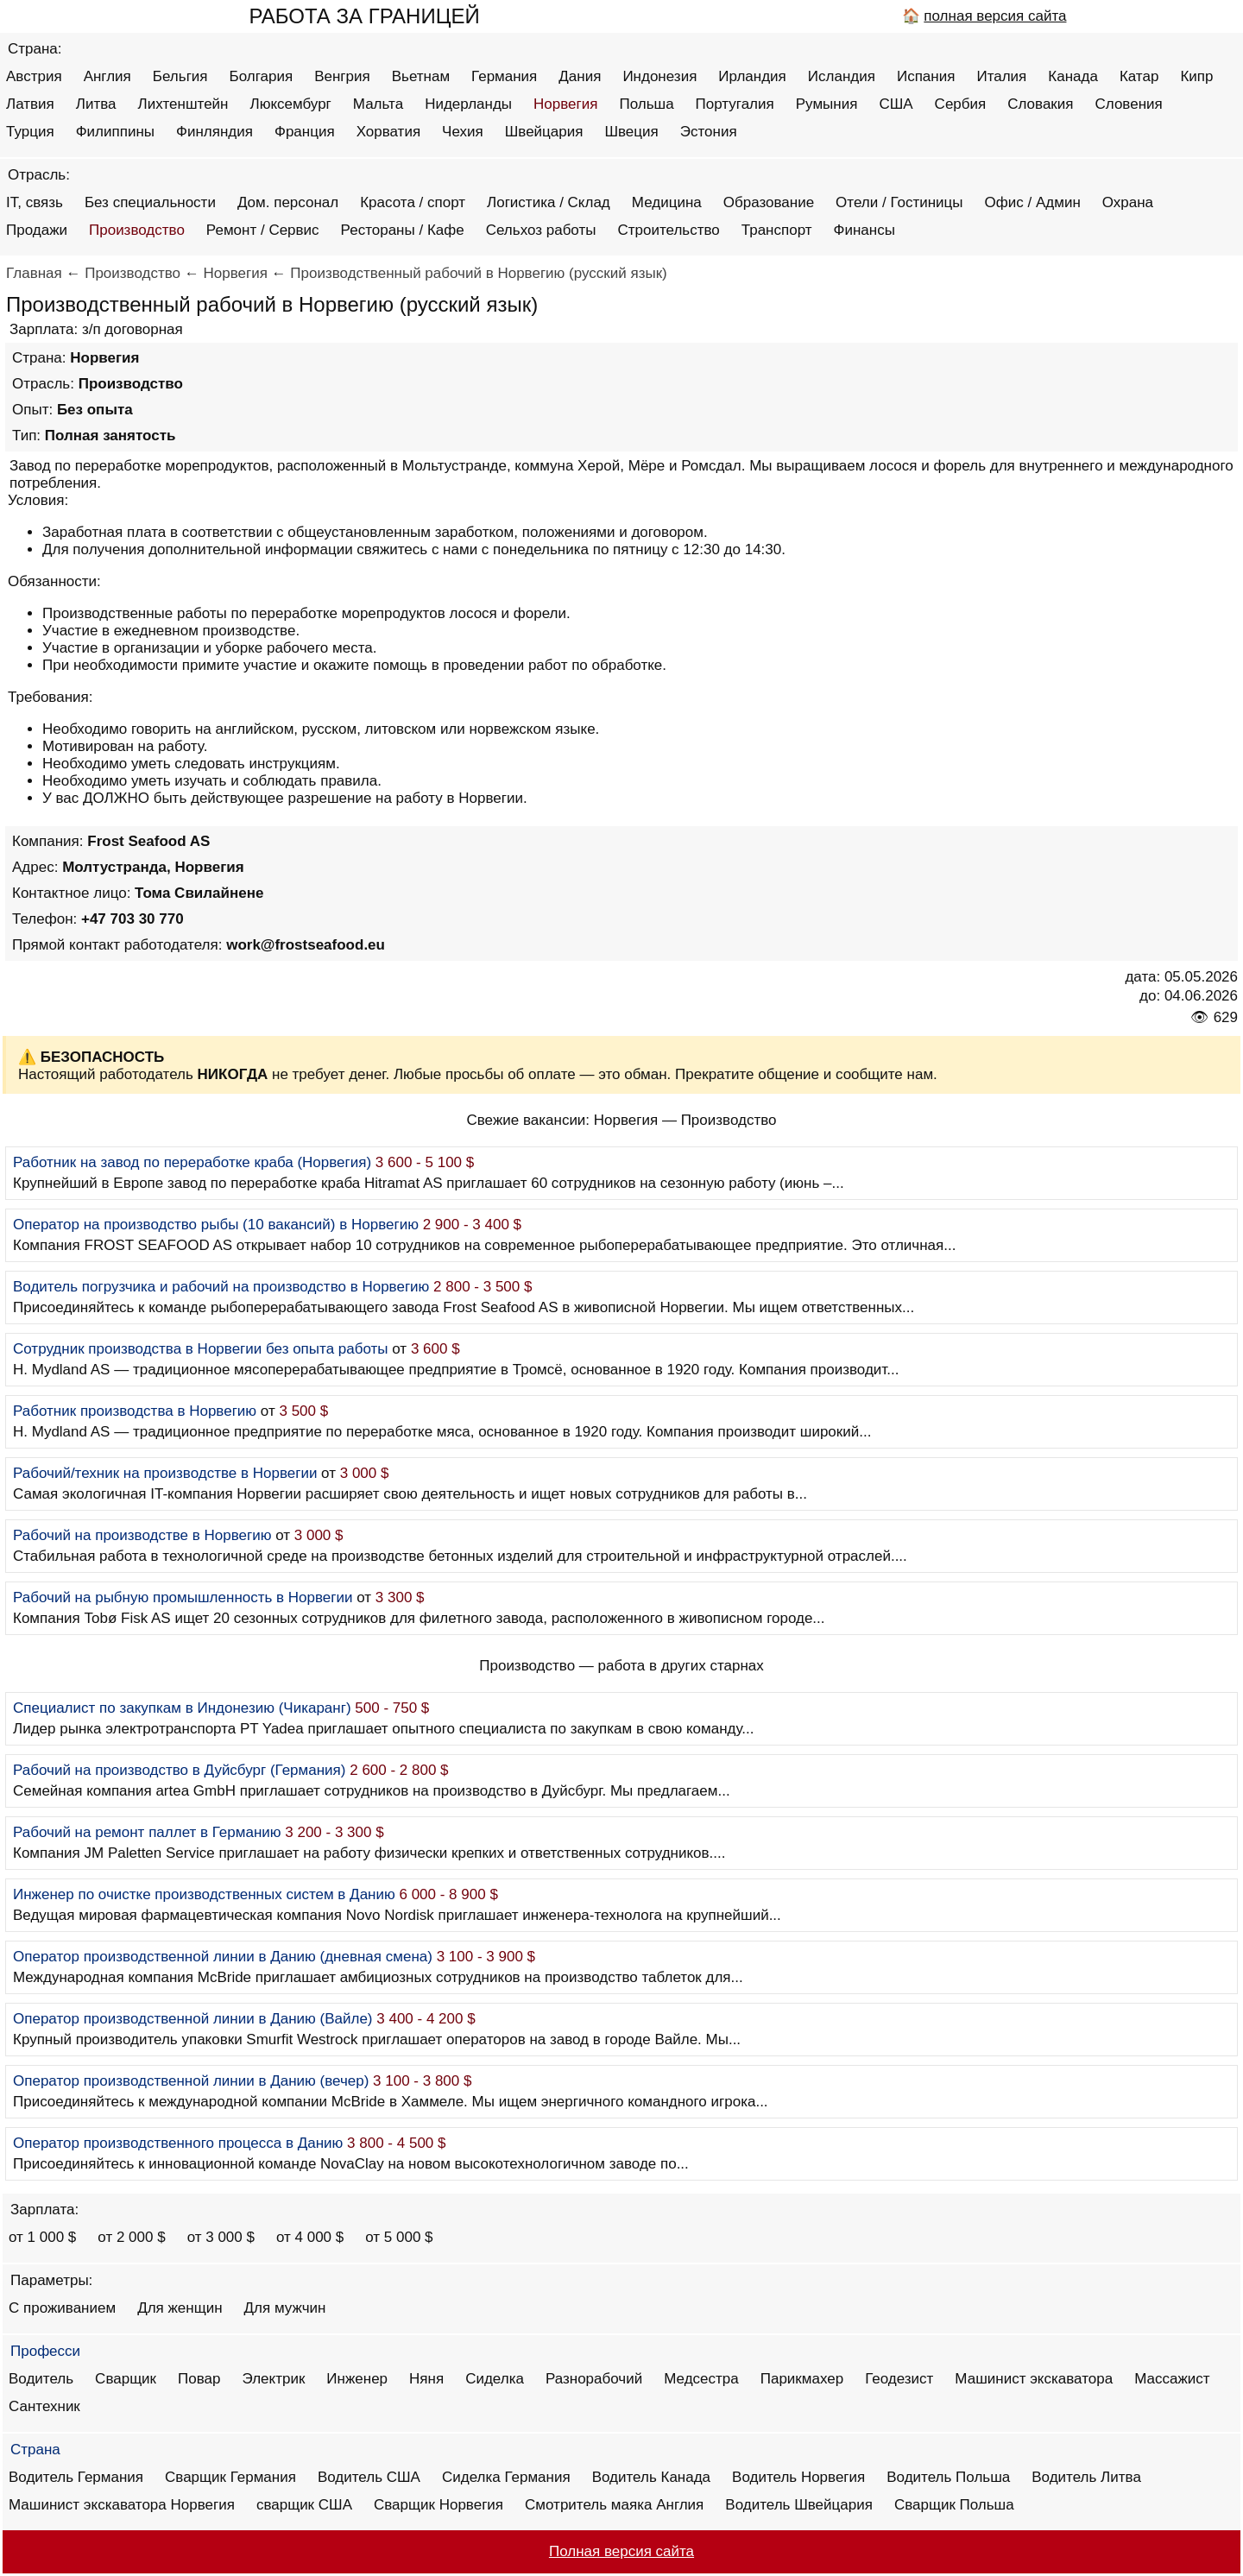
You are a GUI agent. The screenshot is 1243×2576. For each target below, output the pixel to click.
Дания (579, 76)
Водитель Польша (948, 2477)
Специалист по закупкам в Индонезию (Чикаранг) (182, 1708)
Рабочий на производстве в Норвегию (142, 1535)
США (895, 104)
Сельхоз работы (541, 230)
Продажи (36, 230)
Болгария (261, 76)
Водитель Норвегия (798, 2477)
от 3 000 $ (221, 2237)
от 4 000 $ (310, 2237)
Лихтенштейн (183, 104)
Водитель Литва (1086, 2477)
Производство (137, 230)
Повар (199, 2379)
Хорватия (388, 131)
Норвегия (565, 104)
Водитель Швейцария (799, 2505)
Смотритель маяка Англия (614, 2505)
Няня (426, 2379)
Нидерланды (468, 104)
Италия (1001, 76)
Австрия (34, 76)
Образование (768, 202)
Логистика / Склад (548, 202)
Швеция (631, 131)
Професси (45, 2351)
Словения (1129, 104)
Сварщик (125, 2379)
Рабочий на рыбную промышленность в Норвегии (183, 1597)
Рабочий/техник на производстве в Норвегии (165, 1473)
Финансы (864, 230)
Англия (107, 76)
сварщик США (304, 2505)
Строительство (668, 230)
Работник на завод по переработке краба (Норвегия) (192, 1162)
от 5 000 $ (398, 2237)
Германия (504, 76)
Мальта (378, 104)
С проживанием (62, 2308)
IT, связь (34, 202)
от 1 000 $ (42, 2237)
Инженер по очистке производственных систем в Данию (204, 1894)
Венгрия (342, 76)
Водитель (41, 2379)
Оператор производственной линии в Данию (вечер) (191, 2081)
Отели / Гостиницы (899, 202)
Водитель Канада (651, 2477)
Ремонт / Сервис (262, 230)
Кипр (1196, 76)
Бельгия (180, 76)
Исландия (841, 76)
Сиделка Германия (506, 2477)
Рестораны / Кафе (402, 230)
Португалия (735, 104)
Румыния (827, 104)
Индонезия (659, 76)
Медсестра (701, 2379)
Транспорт (776, 230)
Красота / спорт (412, 202)
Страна (35, 2449)
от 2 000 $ (131, 2237)
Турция (30, 131)
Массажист (1171, 2379)
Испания (926, 76)
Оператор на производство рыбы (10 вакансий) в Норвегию (216, 1224)
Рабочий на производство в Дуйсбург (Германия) (179, 1770)
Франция (304, 131)
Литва (96, 104)
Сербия (961, 104)
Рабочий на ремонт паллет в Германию (147, 1832)
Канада (1073, 76)
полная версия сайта (995, 16)
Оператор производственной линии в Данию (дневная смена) (222, 1956)
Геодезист (899, 2379)
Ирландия (752, 76)
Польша (646, 104)
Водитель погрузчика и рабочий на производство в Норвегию (221, 1287)
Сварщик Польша (954, 2505)
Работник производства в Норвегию (134, 1411)
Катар (1139, 76)
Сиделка (494, 2379)
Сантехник (44, 2406)
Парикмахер (801, 2379)
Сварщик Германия (230, 2477)
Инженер (357, 2379)
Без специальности (150, 202)
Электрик (274, 2379)
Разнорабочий (594, 2379)
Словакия (1040, 104)
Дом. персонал (287, 202)
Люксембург (290, 104)
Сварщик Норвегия (438, 2505)
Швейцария (544, 131)
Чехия (462, 131)
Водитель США (369, 2477)
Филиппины (115, 131)
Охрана (1127, 202)
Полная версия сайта (621, 2551)
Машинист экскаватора (1034, 2379)
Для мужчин (285, 2308)
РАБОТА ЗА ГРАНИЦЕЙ (364, 16)
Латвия (30, 104)
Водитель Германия (76, 2477)
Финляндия (214, 131)
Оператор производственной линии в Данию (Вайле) (193, 2019)
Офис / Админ (1033, 202)
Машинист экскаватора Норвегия (122, 2505)
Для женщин (179, 2308)
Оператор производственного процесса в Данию (178, 2143)
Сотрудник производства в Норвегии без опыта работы (200, 1349)
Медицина (667, 202)
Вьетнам (421, 76)
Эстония (708, 131)
